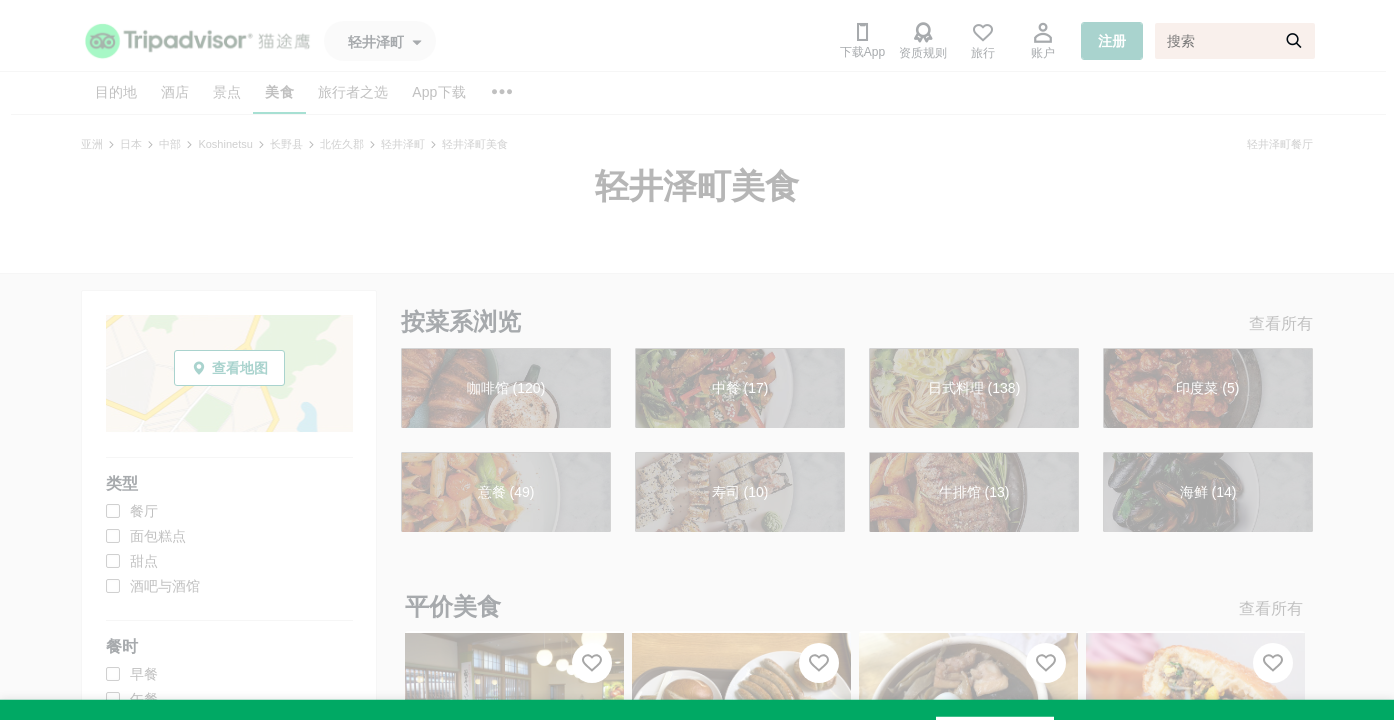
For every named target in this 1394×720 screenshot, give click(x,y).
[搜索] (1235, 41)
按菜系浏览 (461, 321)
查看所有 (1281, 323)
